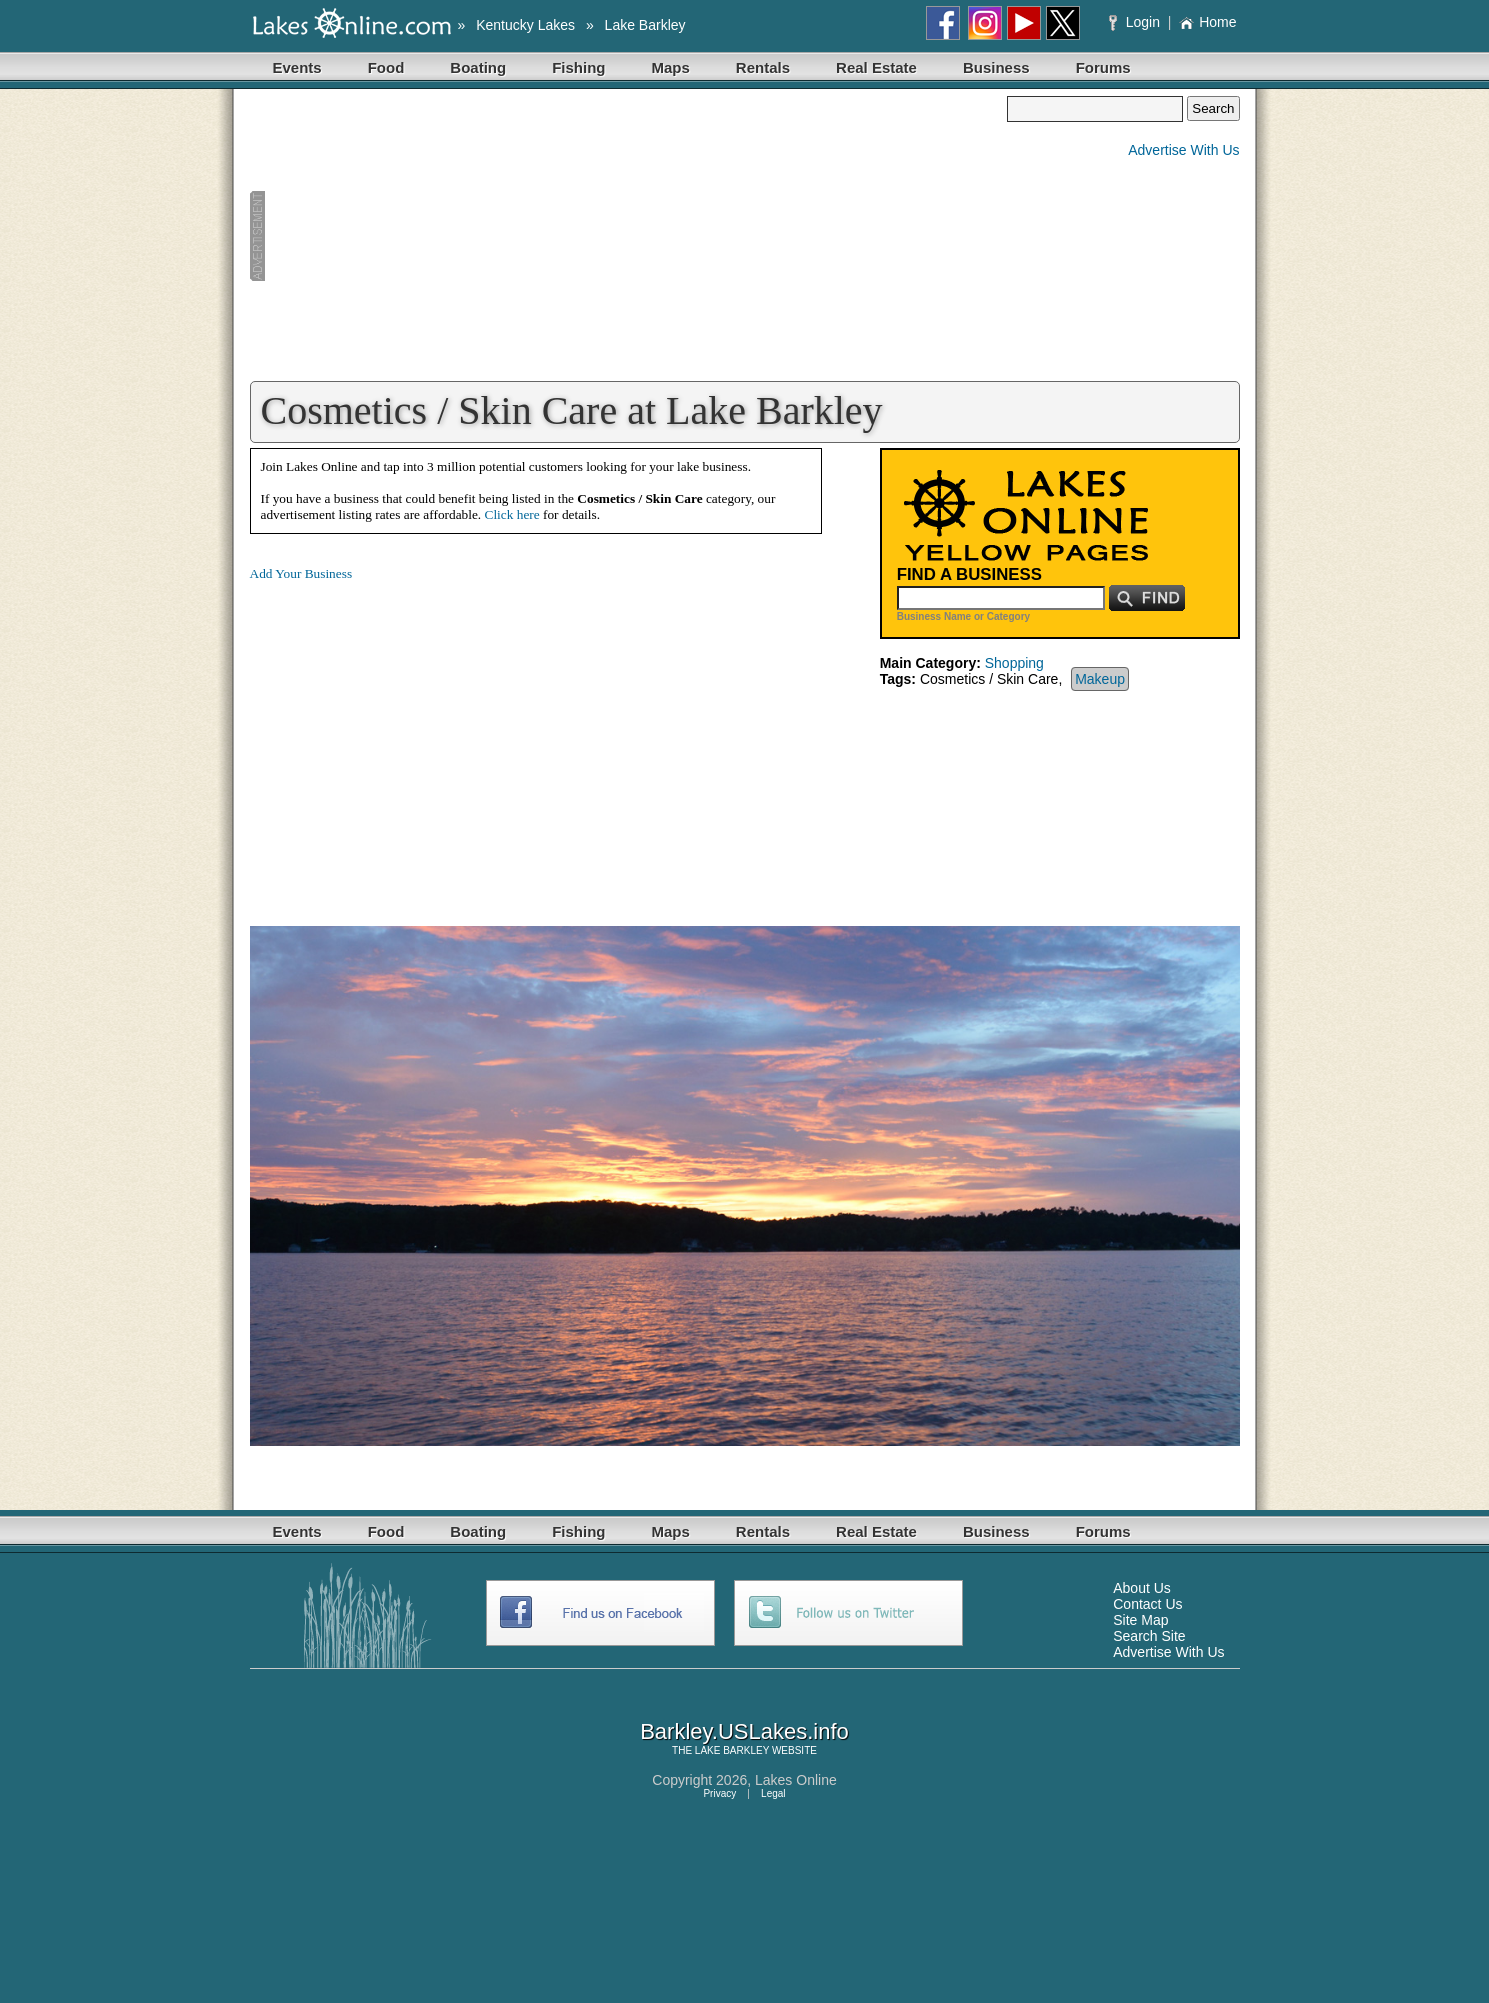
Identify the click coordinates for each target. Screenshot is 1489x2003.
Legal (773, 1793)
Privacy (719, 1793)
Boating (478, 67)
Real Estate (876, 67)
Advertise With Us (1183, 150)
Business (996, 67)
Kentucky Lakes (525, 25)
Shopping (1014, 663)
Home (1207, 22)
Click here (512, 514)
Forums (1103, 67)
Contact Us (1147, 1604)
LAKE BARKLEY (732, 1750)
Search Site (1149, 1636)
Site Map (1140, 1620)
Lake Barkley (645, 25)
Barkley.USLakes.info (744, 1731)
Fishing (578, 67)
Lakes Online (796, 1780)
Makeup (1100, 679)
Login (1136, 22)
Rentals (763, 67)
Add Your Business (301, 573)
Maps (671, 67)
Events (297, 67)
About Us (1142, 1588)
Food (386, 67)
